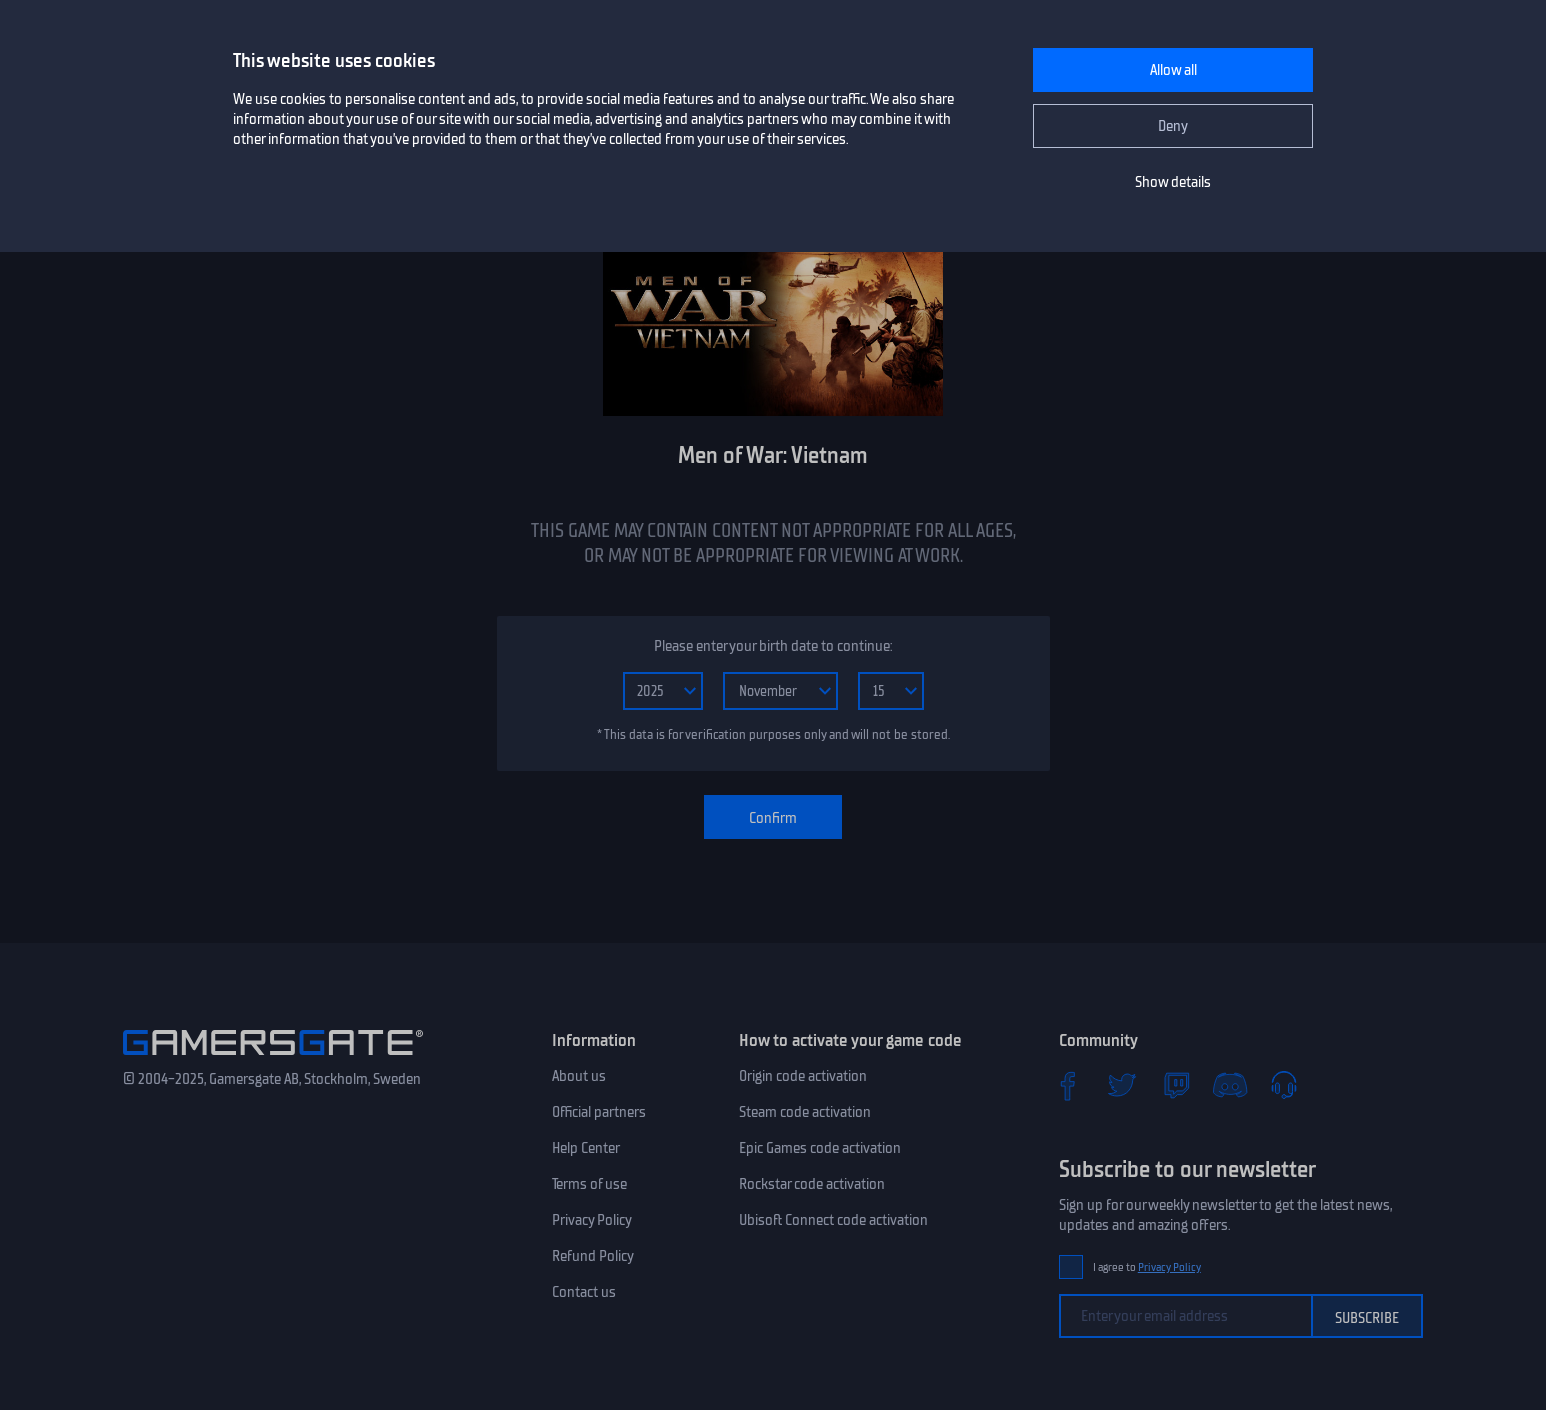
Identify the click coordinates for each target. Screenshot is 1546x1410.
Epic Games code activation (820, 1148)
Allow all (1173, 70)
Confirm (773, 818)
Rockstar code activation (812, 1184)
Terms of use (589, 1184)
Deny (1173, 126)
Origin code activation (803, 1076)
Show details (1173, 182)
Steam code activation (805, 1112)
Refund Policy (593, 1256)
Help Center (586, 1148)
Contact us (584, 1292)
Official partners (599, 1112)
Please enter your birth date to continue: (773, 646)
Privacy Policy (592, 1220)
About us (579, 1076)
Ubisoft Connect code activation (833, 1220)
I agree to (1147, 1267)
